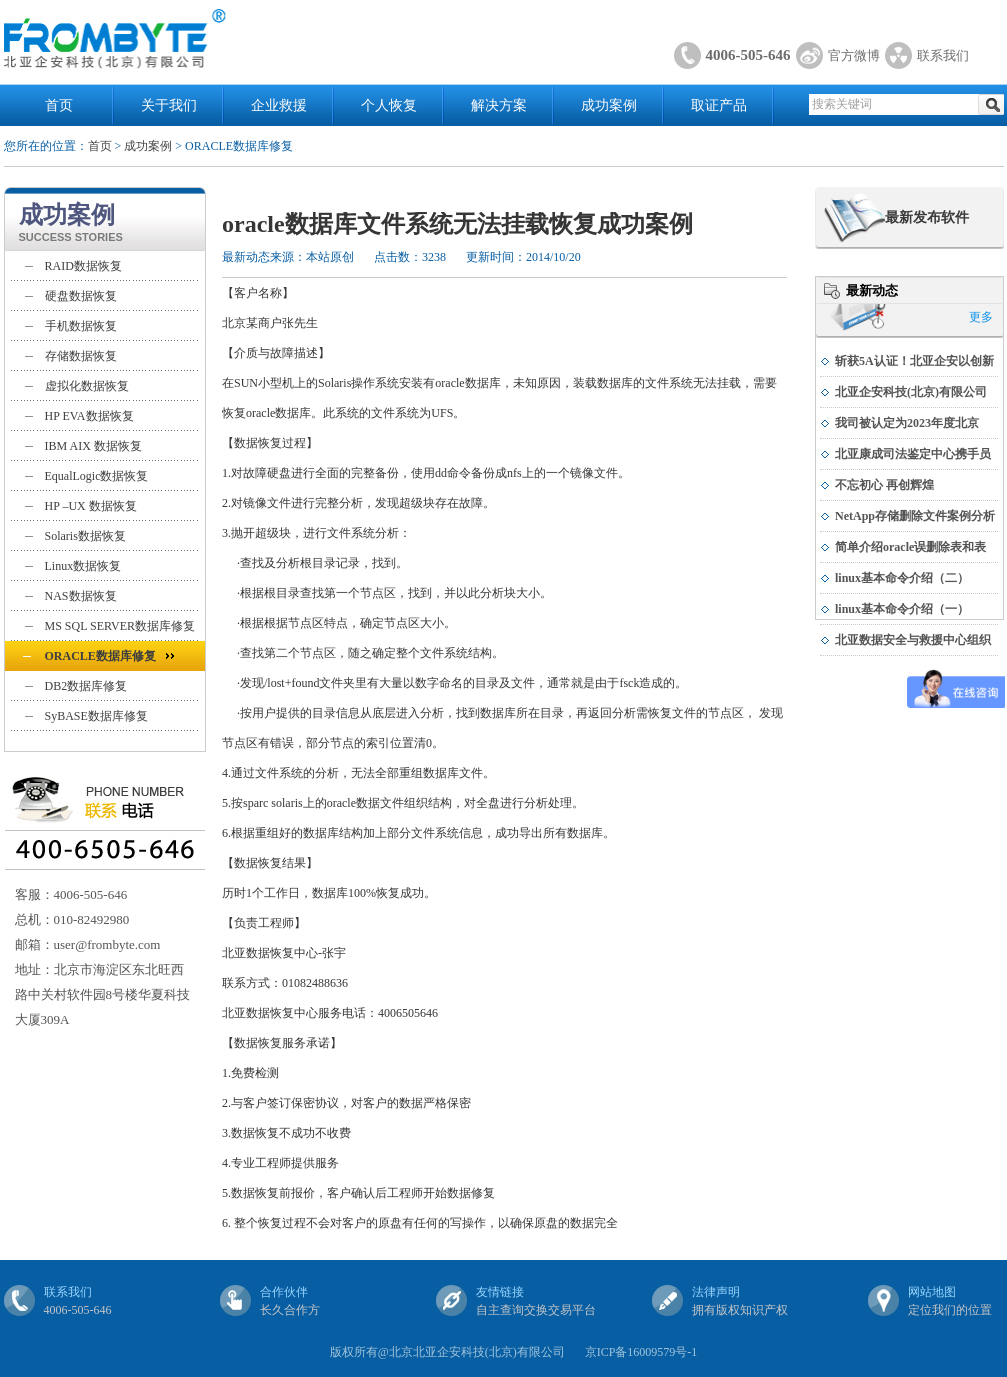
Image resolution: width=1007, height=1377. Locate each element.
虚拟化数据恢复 (87, 386)
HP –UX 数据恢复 (91, 506)
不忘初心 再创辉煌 (884, 485)
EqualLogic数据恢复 (97, 476)
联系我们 (943, 55)
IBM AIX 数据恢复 (93, 446)
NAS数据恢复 (81, 596)
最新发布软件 (927, 217)
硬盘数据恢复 (81, 296)
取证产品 (719, 105)
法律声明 (716, 1292)
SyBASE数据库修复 (96, 716)
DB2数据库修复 (86, 686)
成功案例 (609, 105)
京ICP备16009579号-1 (641, 1352)
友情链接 (500, 1292)
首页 (59, 105)
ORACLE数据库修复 (100, 656)
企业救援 (279, 105)
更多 (981, 317)
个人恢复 (389, 105)
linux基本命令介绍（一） (902, 609)
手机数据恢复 (81, 326)
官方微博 (854, 55)
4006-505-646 (748, 55)
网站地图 (932, 1292)
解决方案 (499, 105)
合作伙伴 (284, 1292)
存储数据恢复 (81, 356)
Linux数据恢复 (83, 566)
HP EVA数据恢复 (89, 416)
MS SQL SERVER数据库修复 (120, 626)
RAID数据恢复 (83, 266)
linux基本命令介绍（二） (902, 578)
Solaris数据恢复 (85, 536)
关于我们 (169, 105)
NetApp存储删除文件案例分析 (915, 516)
